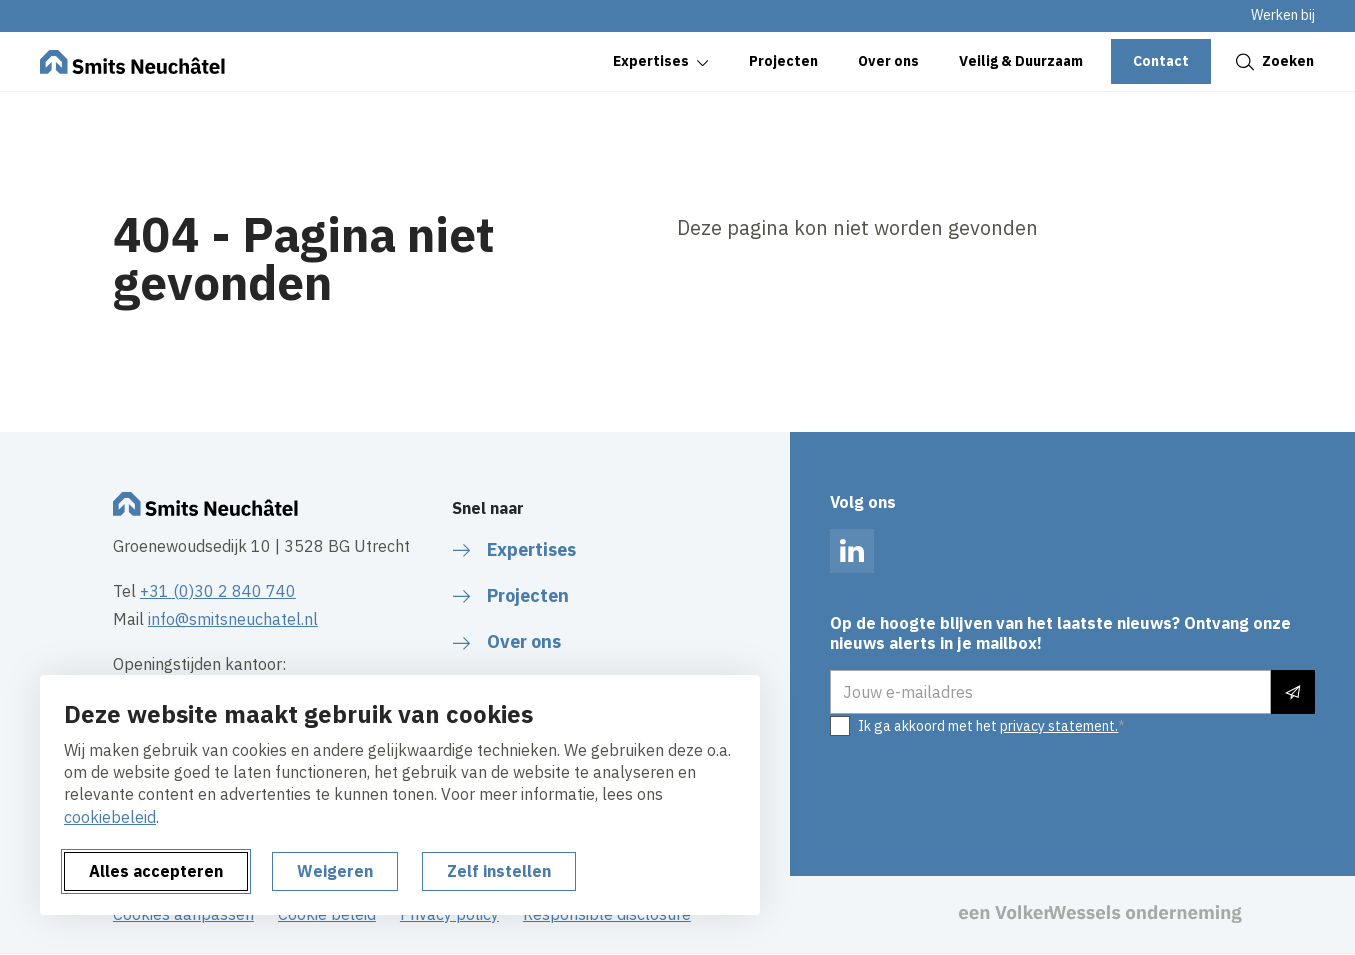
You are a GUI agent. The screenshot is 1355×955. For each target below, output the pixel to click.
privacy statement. (1059, 726)
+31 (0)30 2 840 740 (218, 591)
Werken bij (1283, 15)
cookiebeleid (110, 817)
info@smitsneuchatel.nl (233, 619)
